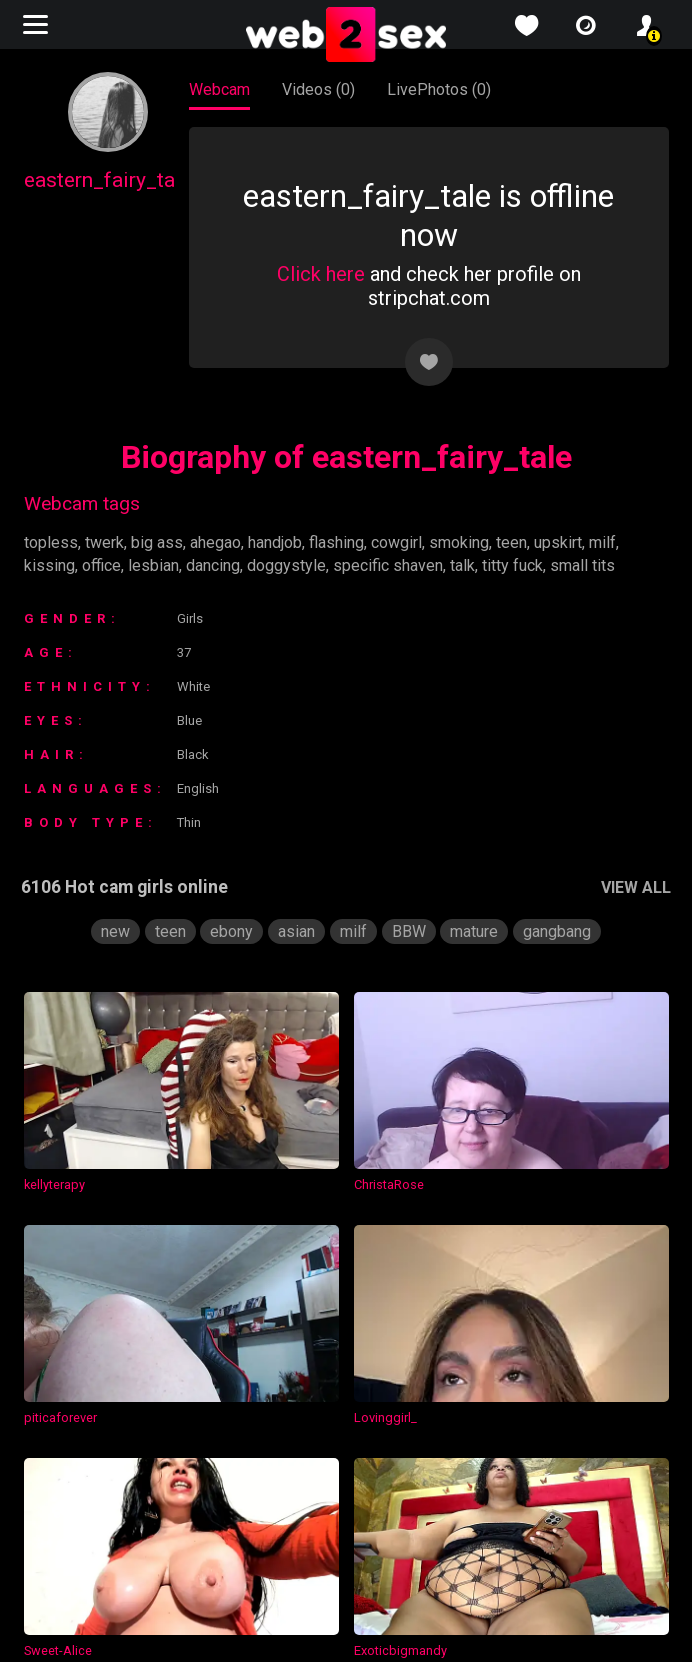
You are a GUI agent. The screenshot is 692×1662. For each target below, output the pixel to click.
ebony (229, 931)
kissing (48, 565)
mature (474, 931)
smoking (471, 542)
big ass (155, 542)
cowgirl (407, 542)
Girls (194, 618)
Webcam (220, 89)
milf (617, 542)
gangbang (559, 931)
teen (524, 542)
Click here (319, 274)
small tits (589, 565)
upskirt (572, 542)
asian (294, 931)
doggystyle (291, 565)
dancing (216, 565)
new (111, 931)
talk (468, 565)
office (100, 565)
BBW (406, 931)
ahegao (216, 542)
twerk (102, 542)
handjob (280, 542)
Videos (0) (319, 89)
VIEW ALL (633, 887)
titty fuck (519, 565)
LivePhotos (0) (439, 89)
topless (49, 542)
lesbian (153, 565)
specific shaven (392, 565)
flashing (345, 542)
